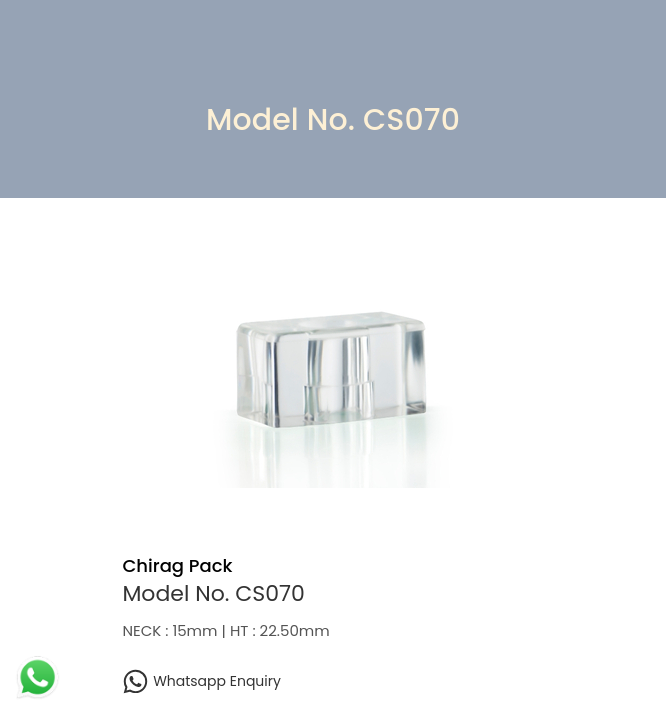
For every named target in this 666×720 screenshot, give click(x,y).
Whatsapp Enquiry (201, 681)
